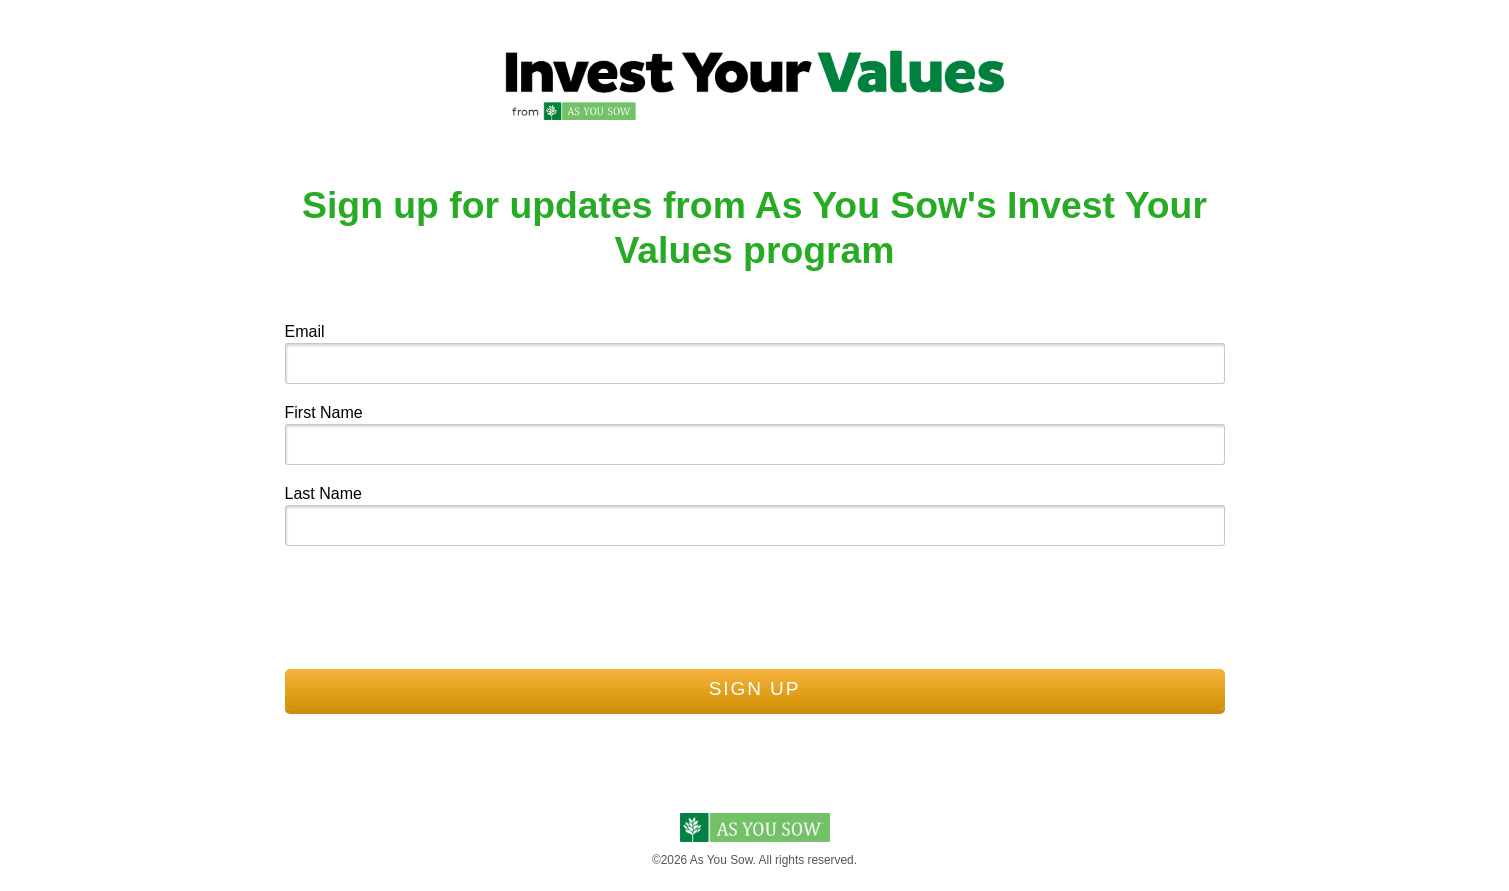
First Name (324, 412)
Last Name (323, 493)
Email (305, 331)
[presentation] (437, 603)
